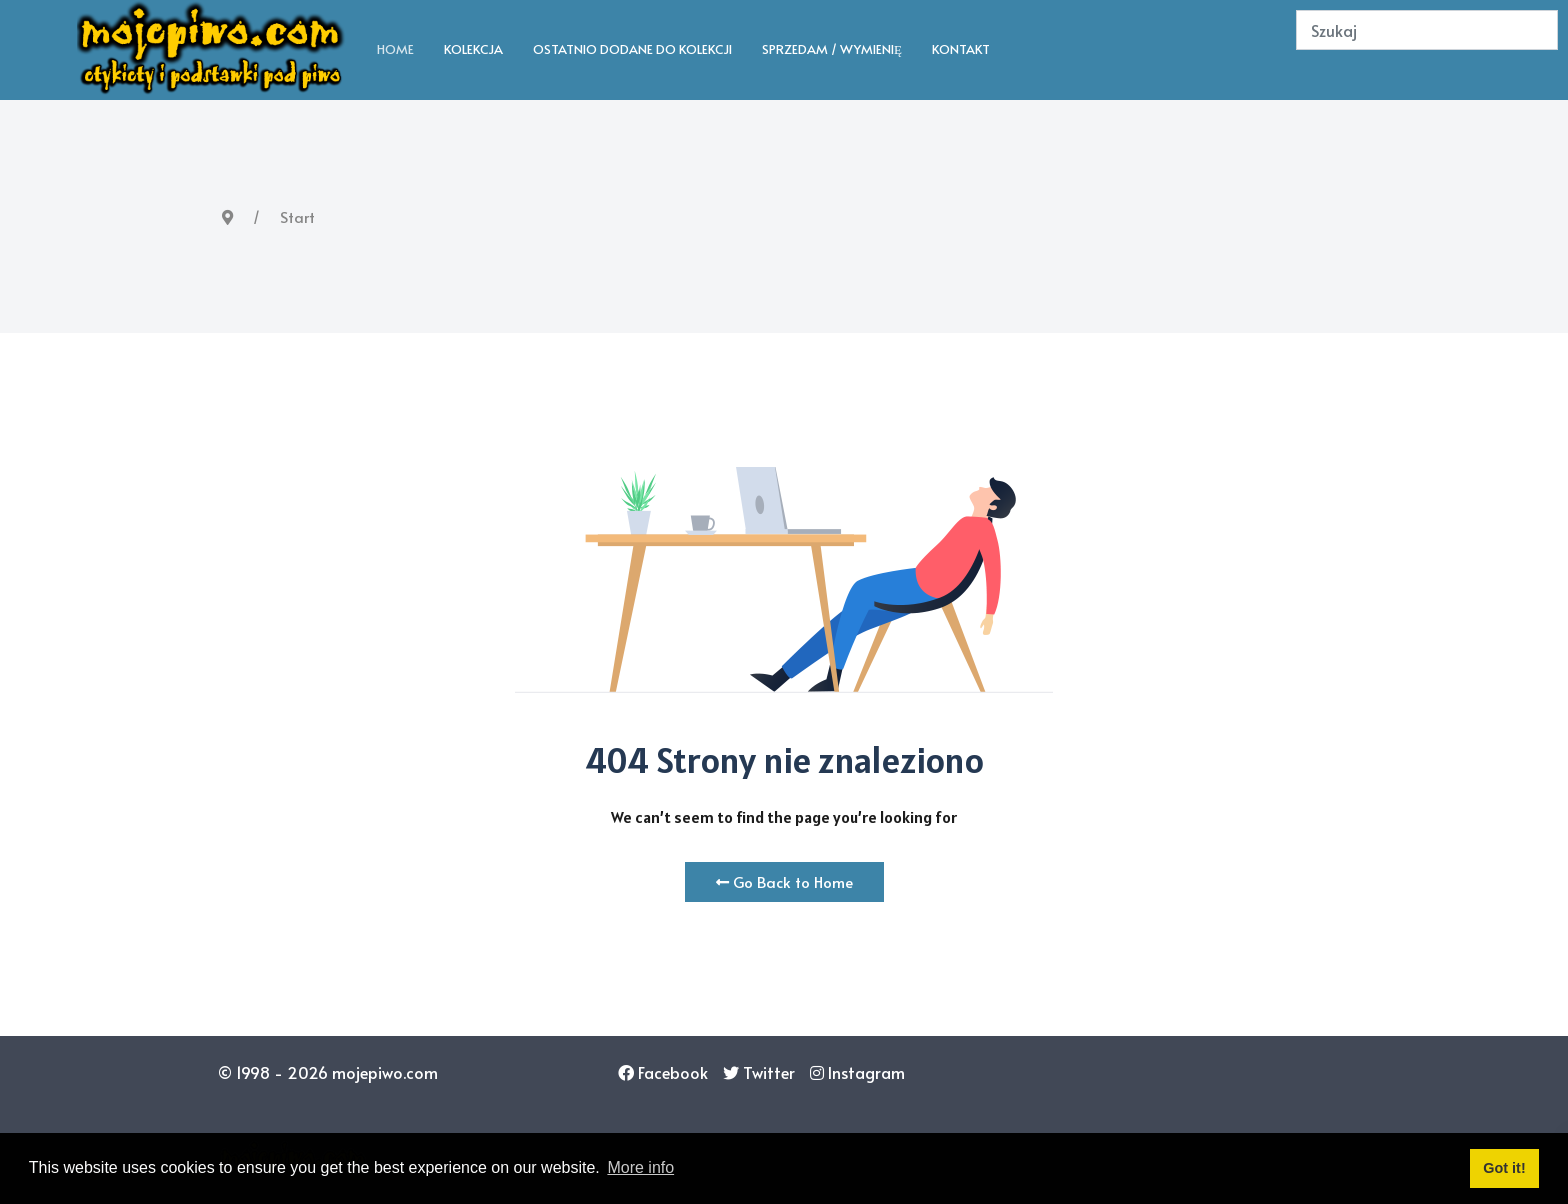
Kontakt (961, 49)
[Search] (1427, 30)
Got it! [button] (1504, 1168)
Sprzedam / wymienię (832, 49)
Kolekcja (473, 49)
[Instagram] (857, 1072)
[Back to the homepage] (212, 50)
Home (395, 49)
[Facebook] (663, 1072)
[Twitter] (759, 1072)
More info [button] (640, 1167)
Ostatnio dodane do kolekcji (632, 49)
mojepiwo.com (385, 1072)
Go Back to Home (784, 881)
